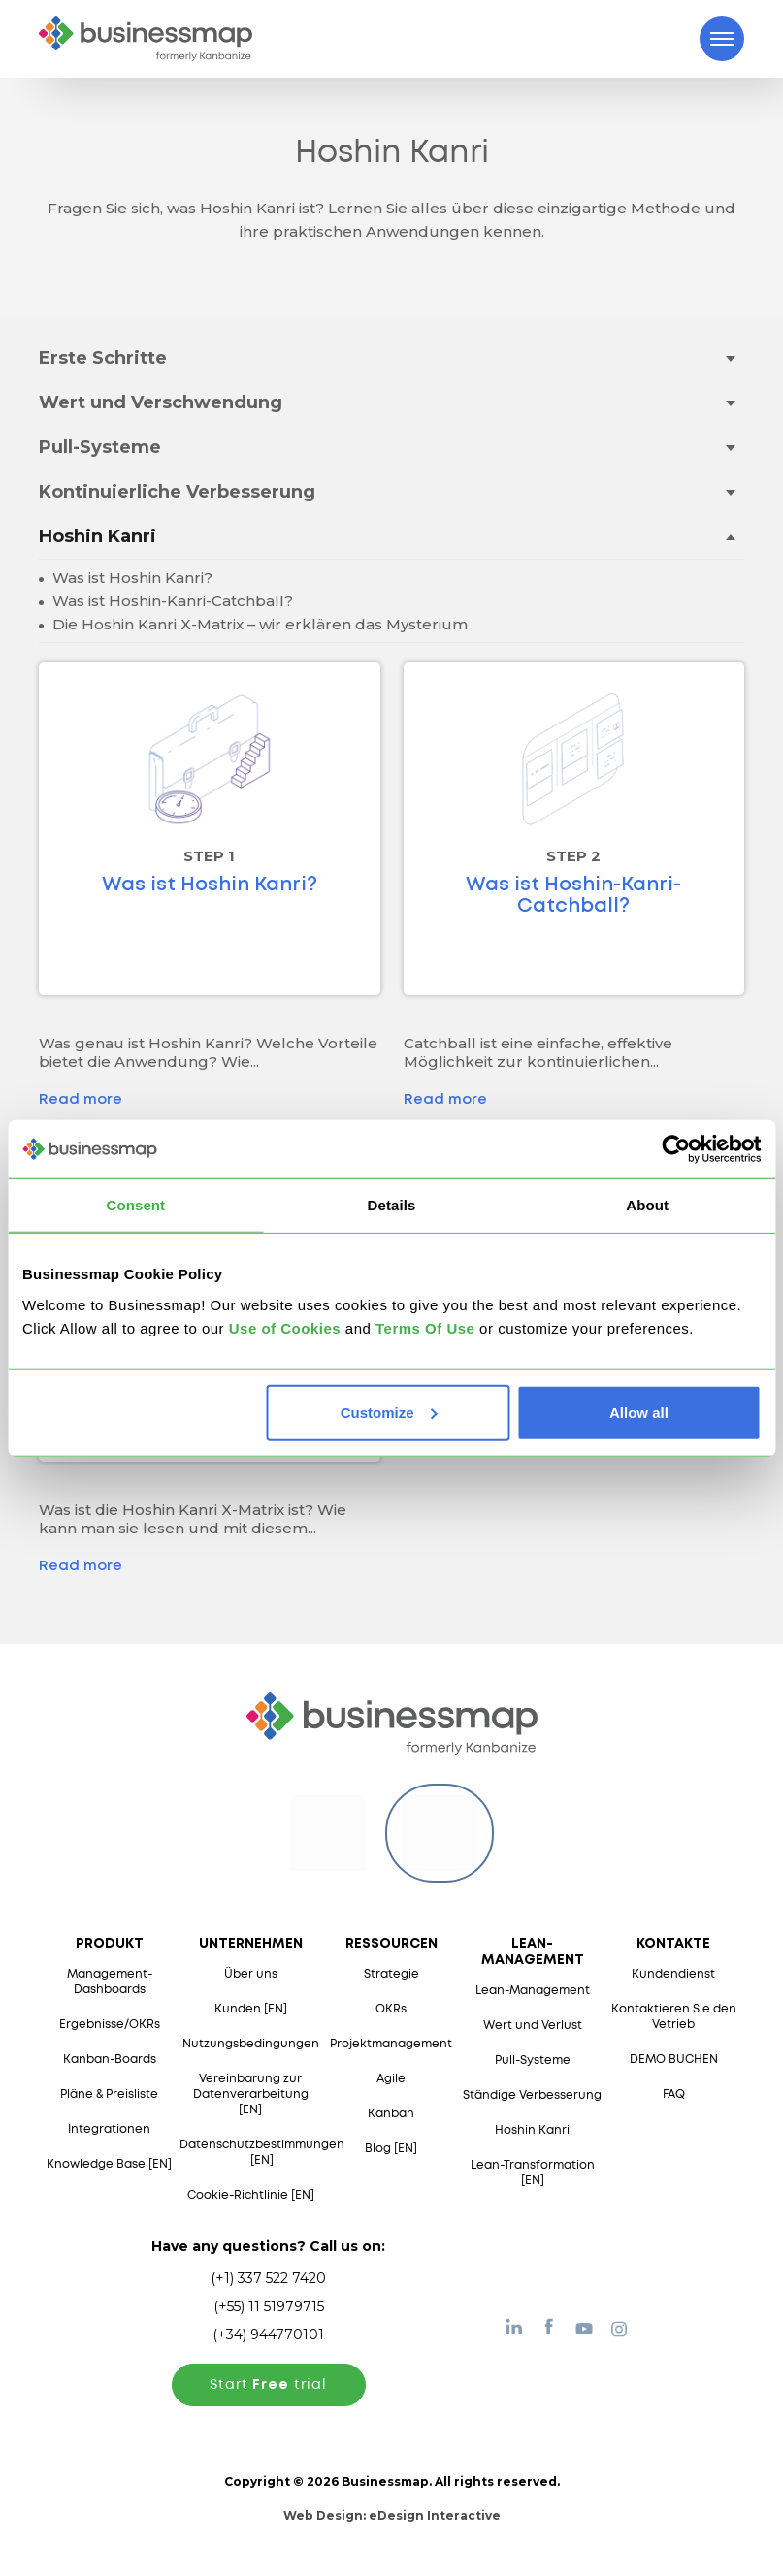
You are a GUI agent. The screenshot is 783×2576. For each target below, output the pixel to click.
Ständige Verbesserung (532, 2095)
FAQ (674, 2094)
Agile (391, 2079)
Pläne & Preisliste (109, 2094)
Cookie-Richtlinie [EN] (250, 2195)
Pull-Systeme (100, 447)
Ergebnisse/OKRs (109, 2024)
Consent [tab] (135, 1205)
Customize (389, 1411)
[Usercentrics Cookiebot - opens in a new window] (676, 1149)
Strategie (391, 1974)
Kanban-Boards (109, 2059)
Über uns (250, 1974)
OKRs (391, 2009)
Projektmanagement (391, 2044)
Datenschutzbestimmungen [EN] (261, 2153)
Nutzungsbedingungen (250, 2044)
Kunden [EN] (250, 2009)
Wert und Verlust (532, 2025)
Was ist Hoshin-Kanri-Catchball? (171, 601)
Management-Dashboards (109, 1982)
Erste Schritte (103, 358)
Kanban (391, 2114)
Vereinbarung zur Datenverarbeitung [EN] (251, 2094)
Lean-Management (532, 1990)
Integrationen (109, 2129)
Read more (80, 1100)
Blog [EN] (391, 2148)
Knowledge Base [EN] (109, 2164)
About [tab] (647, 1205)
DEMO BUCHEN (674, 2059)
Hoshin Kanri (97, 536)
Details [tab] (392, 1205)
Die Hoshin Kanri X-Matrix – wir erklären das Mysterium (258, 624)
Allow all (639, 1411)
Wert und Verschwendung (160, 402)
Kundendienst (673, 1974)
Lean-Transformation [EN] (533, 2173)
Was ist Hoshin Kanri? (130, 577)
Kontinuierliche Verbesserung (177, 491)
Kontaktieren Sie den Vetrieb (673, 2017)
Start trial (268, 2385)
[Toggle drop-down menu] (729, 357)
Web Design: (392, 2515)
